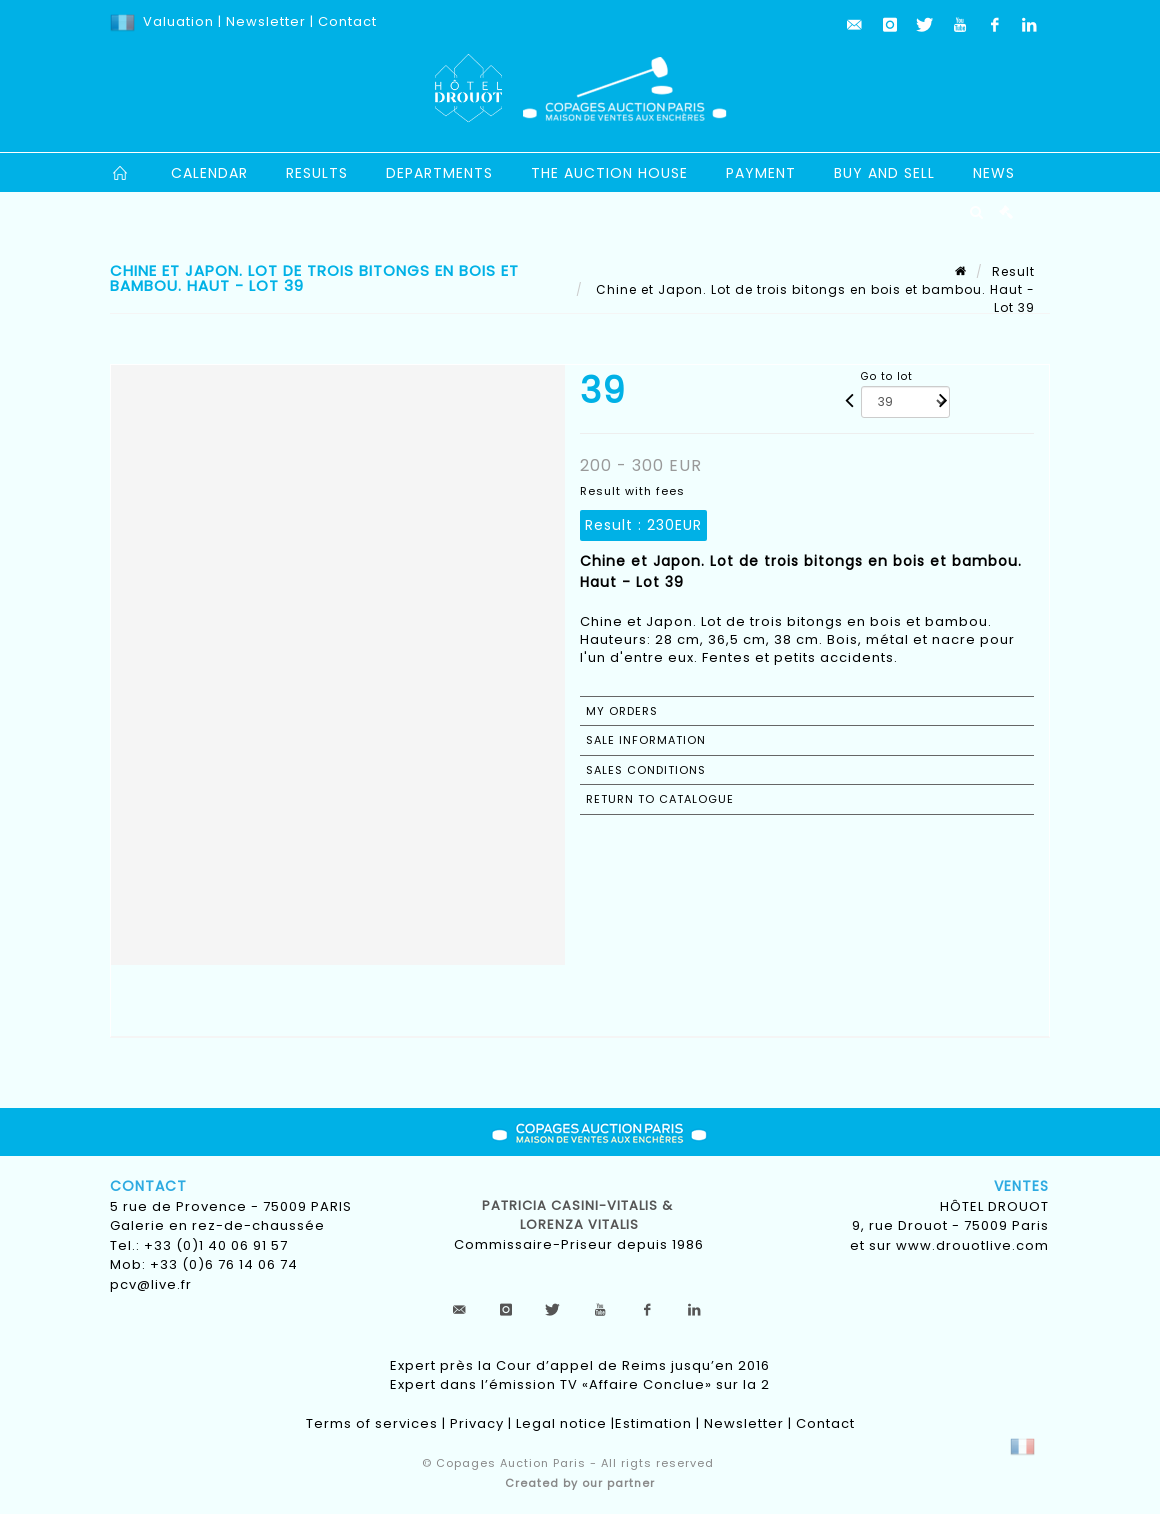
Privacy (477, 1423)
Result (1013, 271)
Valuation (178, 21)
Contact (347, 21)
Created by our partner (580, 1483)
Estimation (653, 1423)
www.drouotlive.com (972, 1245)
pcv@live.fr (151, 1284)
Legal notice (561, 1423)
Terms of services (372, 1423)
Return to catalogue (660, 799)
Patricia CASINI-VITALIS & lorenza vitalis (579, 1215)
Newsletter (264, 21)
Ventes (1021, 1186)
